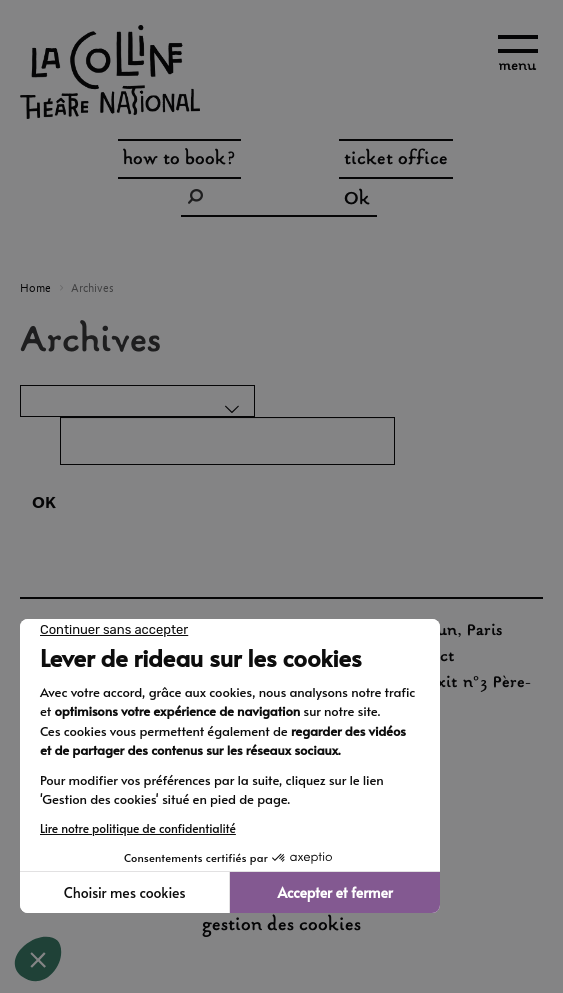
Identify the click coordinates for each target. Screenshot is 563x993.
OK (44, 503)
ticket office (396, 160)
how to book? (179, 160)
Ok (357, 200)
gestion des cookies (281, 927)
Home (35, 289)
